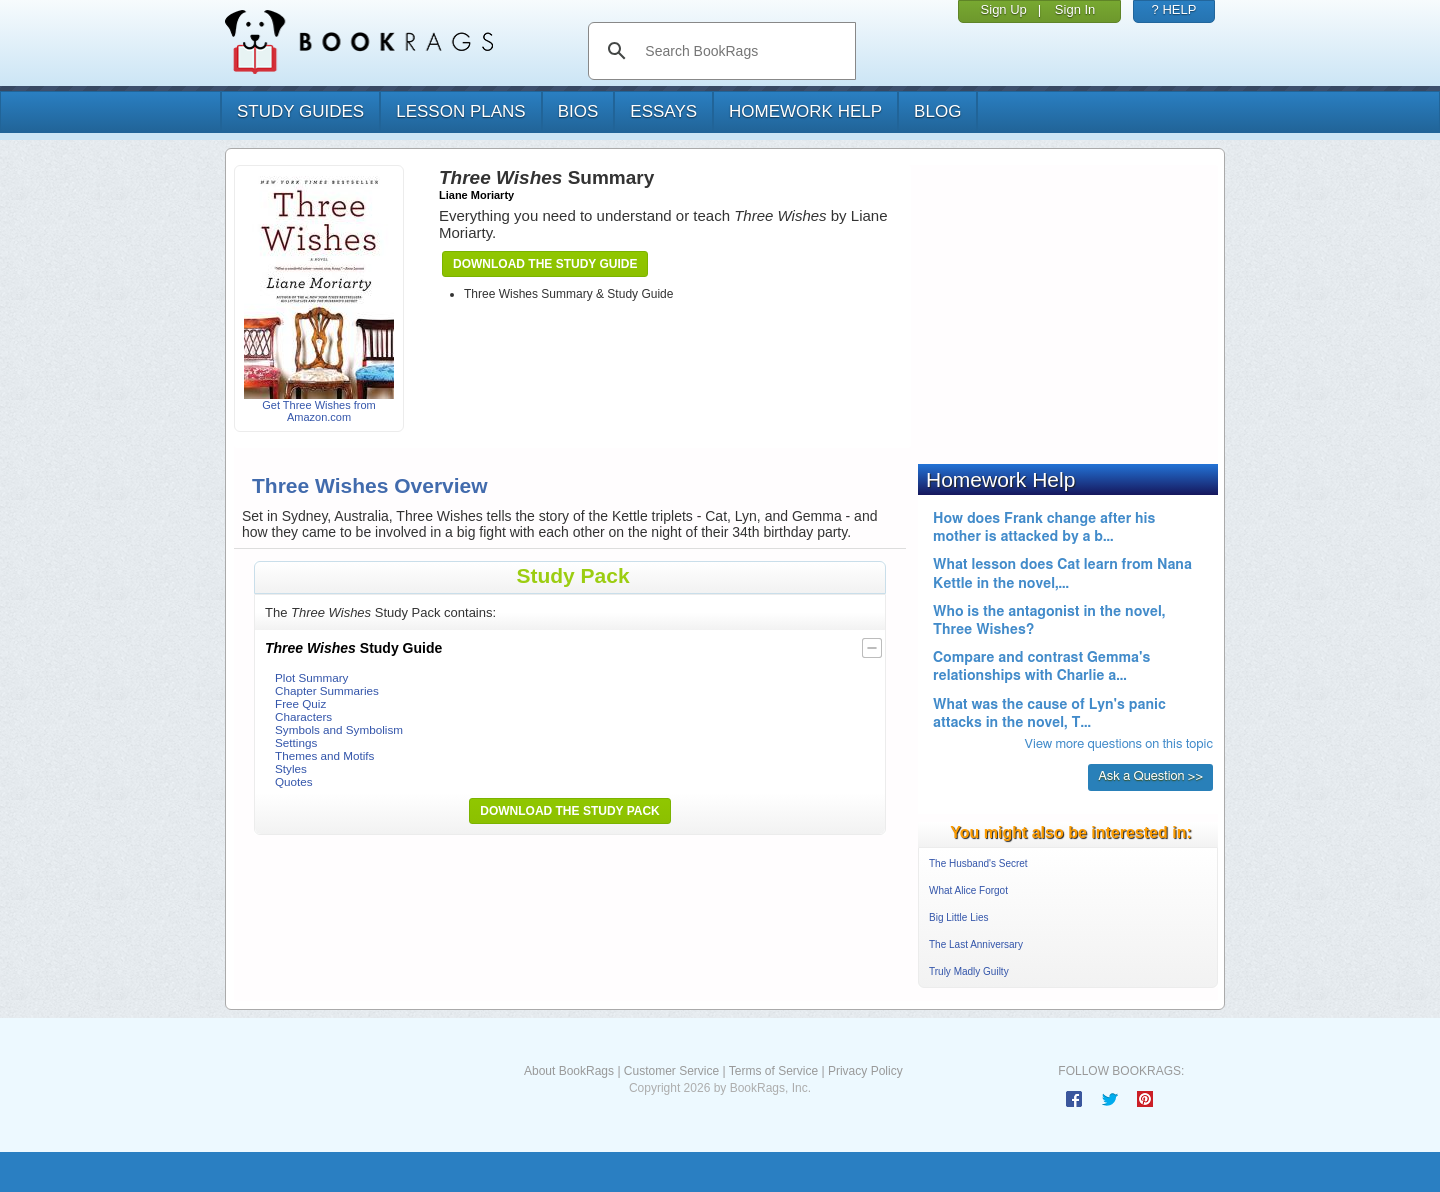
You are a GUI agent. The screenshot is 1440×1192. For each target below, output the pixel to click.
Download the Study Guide (545, 264)
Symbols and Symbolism (339, 729)
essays (663, 111)
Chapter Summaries (327, 690)
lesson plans (460, 111)
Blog (937, 111)
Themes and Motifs (324, 755)
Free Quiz (300, 703)
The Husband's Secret (978, 863)
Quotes (294, 781)
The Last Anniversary (976, 944)
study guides (300, 111)
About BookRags (569, 1071)
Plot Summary (311, 677)
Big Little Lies (958, 917)
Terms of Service (773, 1071)
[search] (742, 51)
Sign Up (1004, 9)
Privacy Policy (865, 1071)
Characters (303, 716)
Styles (291, 768)
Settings (296, 742)
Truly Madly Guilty (969, 971)
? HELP (1174, 9)
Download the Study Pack (570, 811)
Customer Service (671, 1071)
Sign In (1075, 9)
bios (578, 111)
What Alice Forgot (968, 890)
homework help (805, 111)
